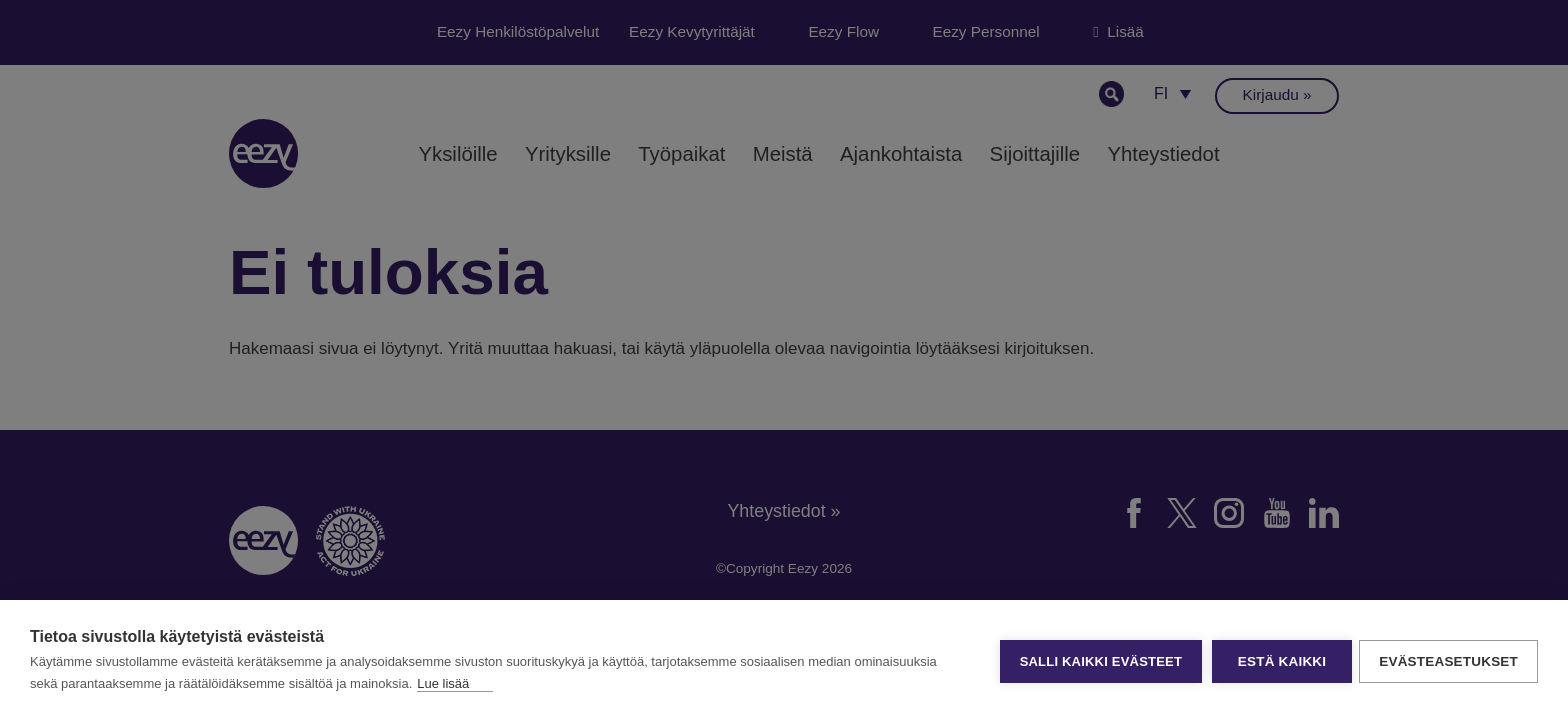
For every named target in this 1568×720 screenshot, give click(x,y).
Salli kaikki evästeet (1098, 660)
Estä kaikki (1279, 660)
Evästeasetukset (1448, 660)
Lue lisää (443, 683)
